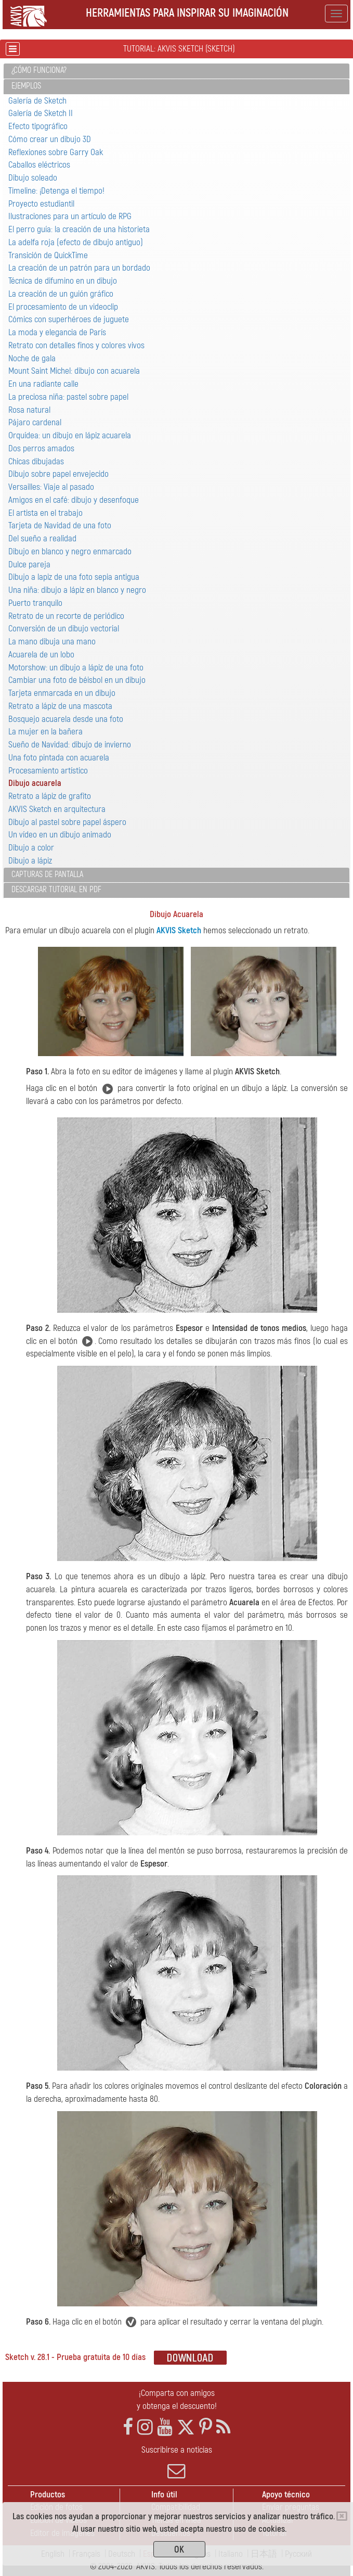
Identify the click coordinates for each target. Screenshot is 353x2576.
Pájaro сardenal (34, 422)
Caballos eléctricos (39, 164)
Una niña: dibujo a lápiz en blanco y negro (77, 590)
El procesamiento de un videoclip (63, 306)
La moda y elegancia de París (57, 332)
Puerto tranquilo (35, 603)
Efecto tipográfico (38, 126)
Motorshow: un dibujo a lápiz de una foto (75, 667)
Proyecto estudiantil (41, 203)
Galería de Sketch (37, 100)
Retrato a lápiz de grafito (49, 796)
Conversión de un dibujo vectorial (63, 628)
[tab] (176, 71)
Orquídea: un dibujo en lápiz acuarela (69, 435)
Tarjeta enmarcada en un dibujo (61, 693)
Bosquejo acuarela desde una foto (65, 719)
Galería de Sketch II (40, 113)
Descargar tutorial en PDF (56, 889)
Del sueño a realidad (42, 538)
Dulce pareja (29, 564)
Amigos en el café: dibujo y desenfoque (73, 499)
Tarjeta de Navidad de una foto (59, 525)
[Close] (341, 2516)
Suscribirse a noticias (176, 2462)
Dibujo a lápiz (30, 860)
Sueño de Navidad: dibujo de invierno (69, 744)
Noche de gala (32, 358)
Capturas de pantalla (47, 874)
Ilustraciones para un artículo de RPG (70, 216)
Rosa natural (29, 409)
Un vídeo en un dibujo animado (59, 834)
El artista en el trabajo (45, 512)
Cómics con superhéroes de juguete (68, 319)
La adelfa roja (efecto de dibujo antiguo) (75, 242)
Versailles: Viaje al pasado (51, 486)
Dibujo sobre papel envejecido (58, 473)
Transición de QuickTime (48, 255)
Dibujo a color (31, 847)
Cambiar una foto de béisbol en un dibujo (77, 680)
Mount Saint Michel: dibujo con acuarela (74, 370)
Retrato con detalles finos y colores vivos (76, 345)
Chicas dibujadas (36, 461)
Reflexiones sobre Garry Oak (55, 152)
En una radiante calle (43, 383)
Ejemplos (26, 86)
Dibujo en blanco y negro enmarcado (70, 551)
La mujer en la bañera (45, 731)
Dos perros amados (41, 448)
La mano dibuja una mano (52, 641)
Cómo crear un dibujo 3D (49, 139)
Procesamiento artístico (48, 770)
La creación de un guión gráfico (60, 293)
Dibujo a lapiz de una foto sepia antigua (73, 577)
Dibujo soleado (32, 177)
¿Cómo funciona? (39, 70)
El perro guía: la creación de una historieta (79, 229)
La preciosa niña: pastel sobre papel (68, 396)
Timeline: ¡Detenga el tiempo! (56, 190)
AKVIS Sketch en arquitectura (57, 809)
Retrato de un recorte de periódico (66, 616)
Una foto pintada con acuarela (58, 757)
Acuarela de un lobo (41, 654)
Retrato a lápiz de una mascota (60, 706)
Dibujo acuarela (34, 783)
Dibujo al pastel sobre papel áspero (67, 822)
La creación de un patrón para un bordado (79, 267)
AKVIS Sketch (178, 930)
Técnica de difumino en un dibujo (62, 280)
